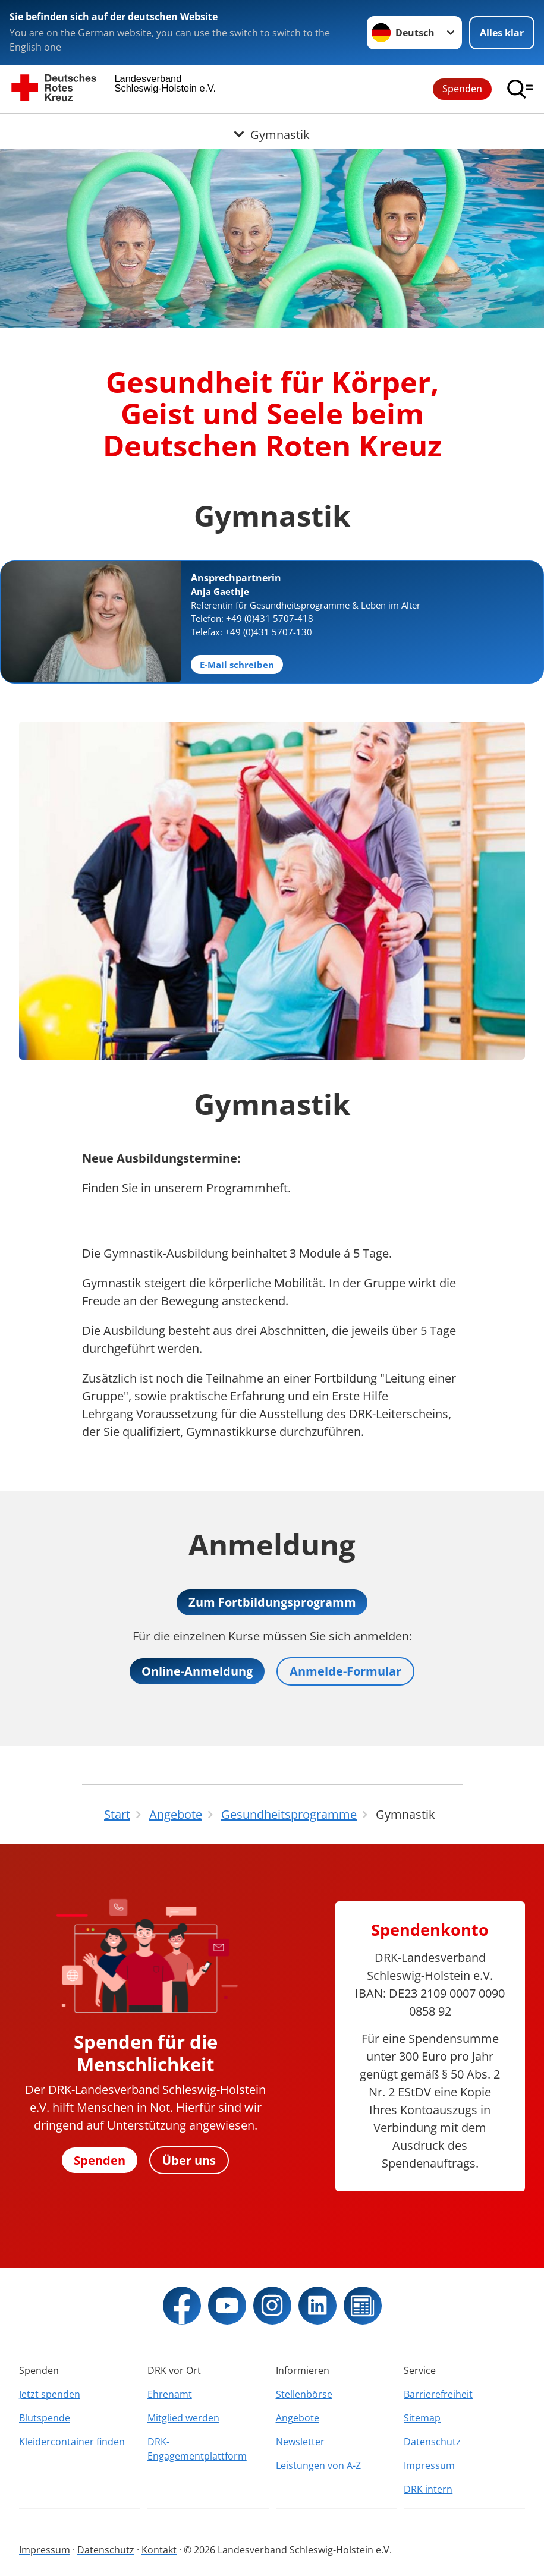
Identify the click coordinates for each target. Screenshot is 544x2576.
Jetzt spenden (49, 2394)
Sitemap (422, 2417)
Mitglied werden (183, 2417)
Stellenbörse (304, 2394)
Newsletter (300, 2441)
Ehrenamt (169, 2394)
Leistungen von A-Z (318, 2465)
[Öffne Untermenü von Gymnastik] (272, 128)
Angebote (297, 2417)
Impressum (429, 2465)
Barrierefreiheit (438, 2394)
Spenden (462, 88)
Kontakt (159, 2549)
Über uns (189, 2160)
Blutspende (44, 2417)
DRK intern (428, 2489)
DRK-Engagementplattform (197, 2448)
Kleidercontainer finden (72, 2441)
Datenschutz (432, 2441)
